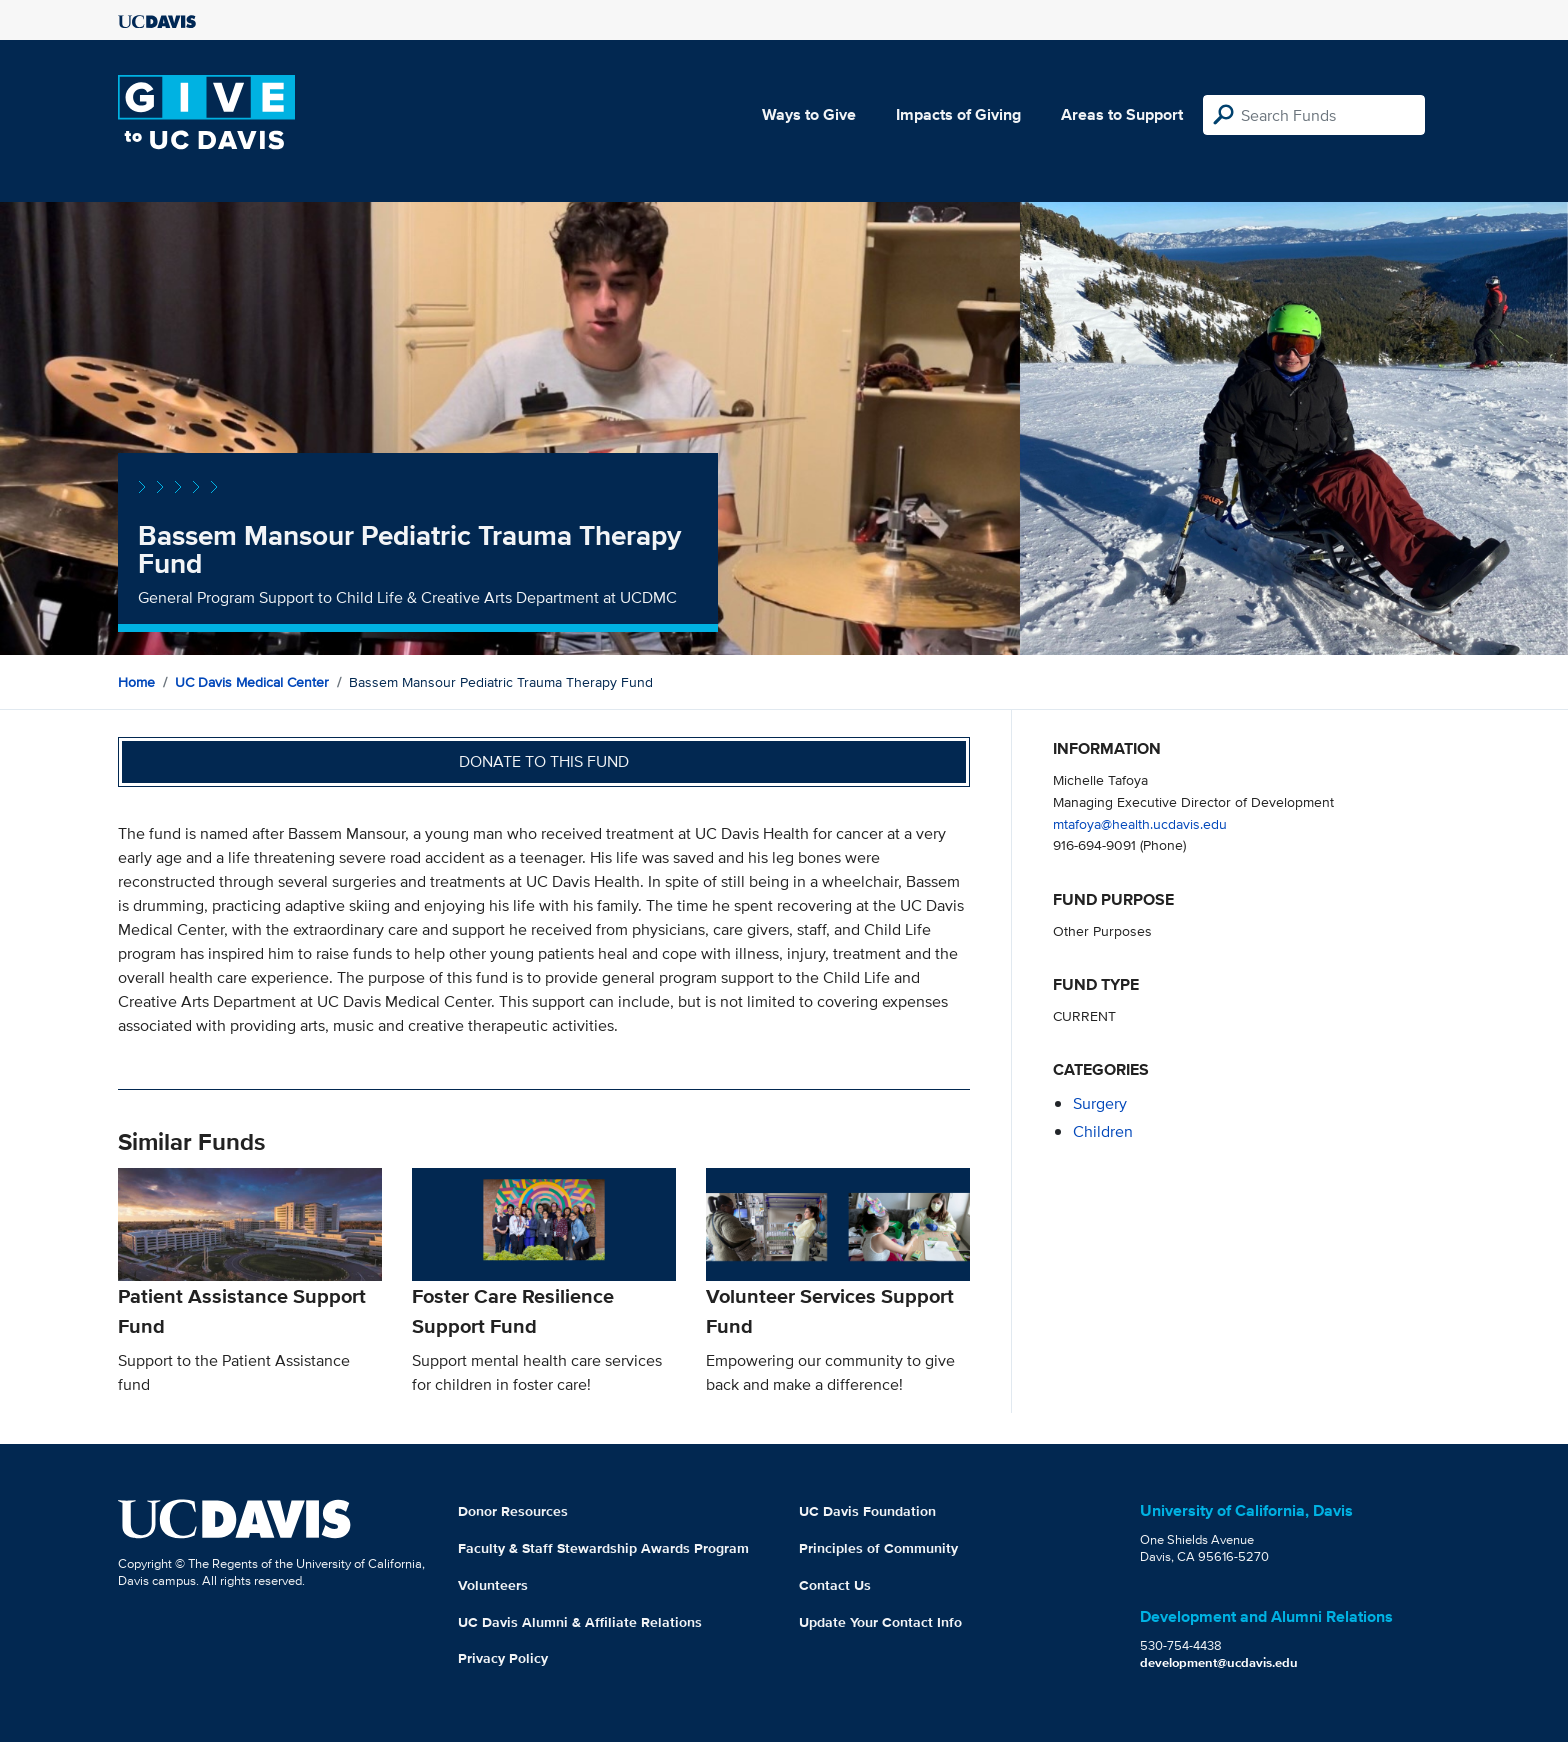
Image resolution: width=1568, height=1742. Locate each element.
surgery (1100, 1103)
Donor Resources (513, 1511)
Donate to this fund (544, 761)
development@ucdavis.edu (1219, 1662)
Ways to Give (809, 114)
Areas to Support (1122, 114)
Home (136, 682)
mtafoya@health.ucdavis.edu (1140, 823)
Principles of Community (878, 1548)
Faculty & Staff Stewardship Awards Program (603, 1548)
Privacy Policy (503, 1658)
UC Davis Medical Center (252, 682)
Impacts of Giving (958, 114)
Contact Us (835, 1585)
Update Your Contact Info (880, 1622)
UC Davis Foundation (867, 1511)
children (1103, 1131)
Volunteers (493, 1585)
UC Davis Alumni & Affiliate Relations (580, 1622)
